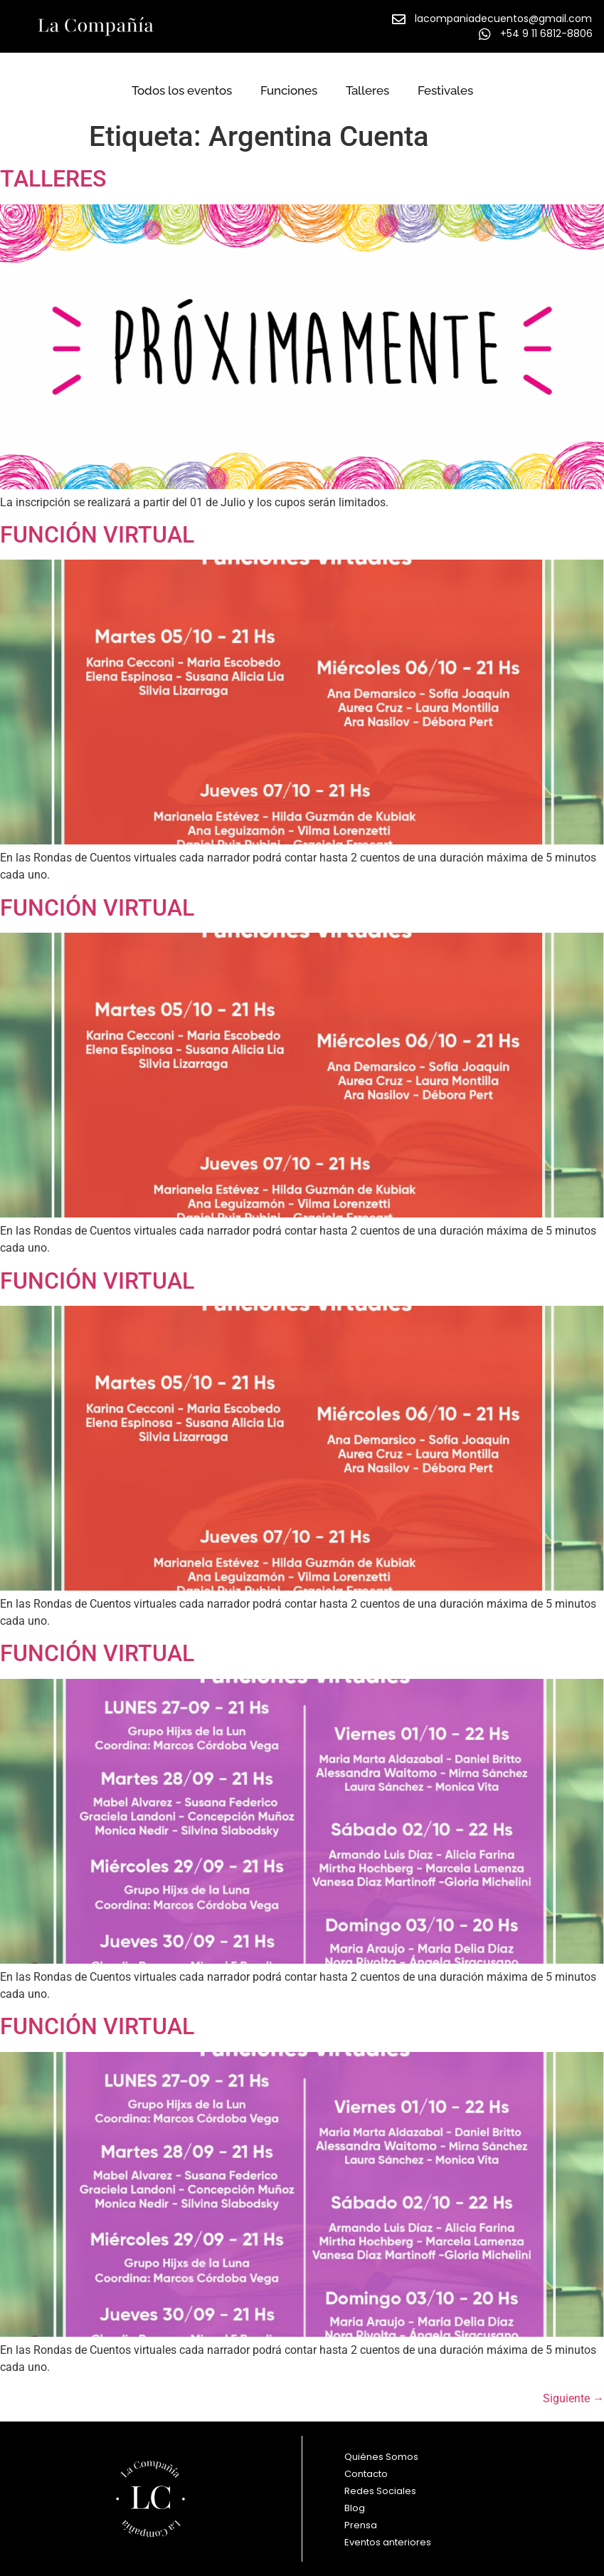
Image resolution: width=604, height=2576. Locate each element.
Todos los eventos (182, 90)
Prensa (360, 2525)
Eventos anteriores (391, 2542)
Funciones (288, 90)
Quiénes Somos (381, 2457)
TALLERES (53, 178)
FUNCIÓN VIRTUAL (97, 534)
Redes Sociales (380, 2491)
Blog (354, 2508)
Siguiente (573, 2398)
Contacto (366, 2474)
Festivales (445, 90)
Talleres (367, 90)
